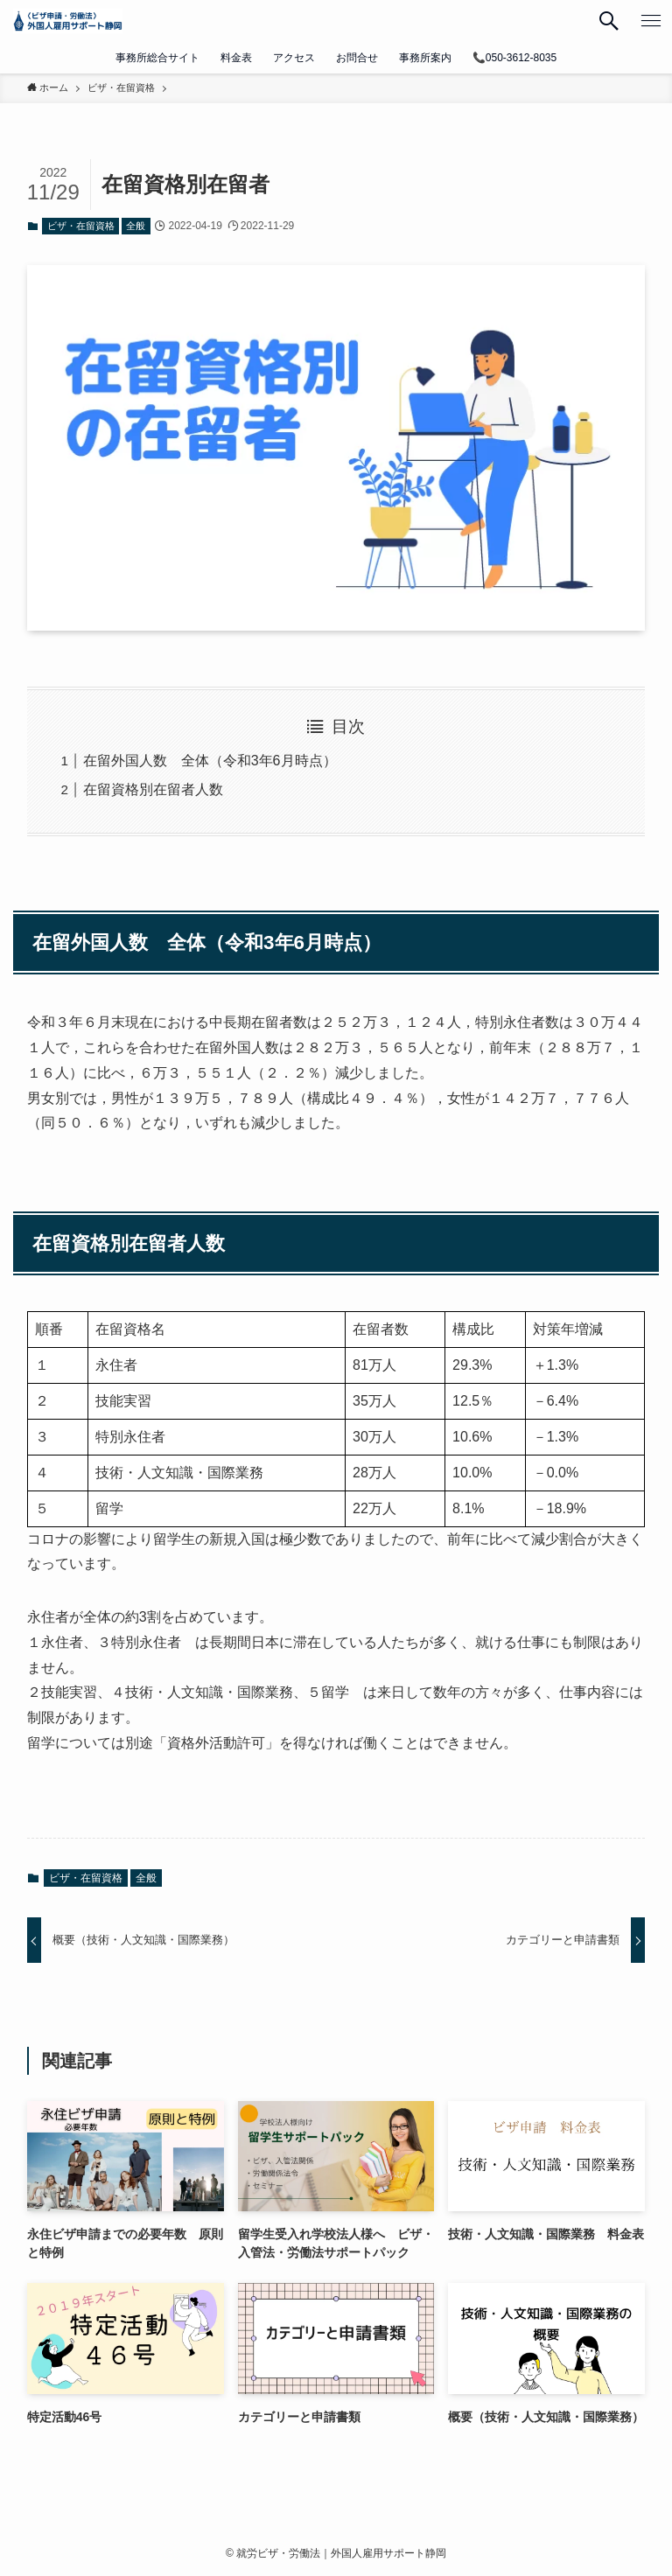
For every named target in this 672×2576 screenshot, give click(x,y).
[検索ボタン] (609, 21)
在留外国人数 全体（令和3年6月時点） (210, 760)
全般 (135, 225)
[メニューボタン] (651, 21)
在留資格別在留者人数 (153, 789)
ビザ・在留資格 (81, 225)
